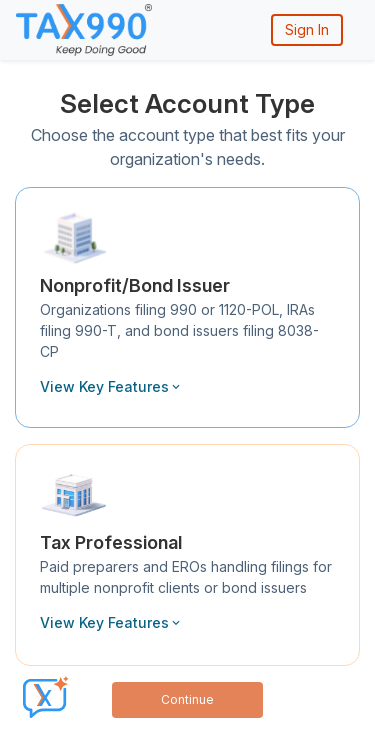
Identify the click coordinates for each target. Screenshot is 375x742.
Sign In (307, 29)
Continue (187, 699)
